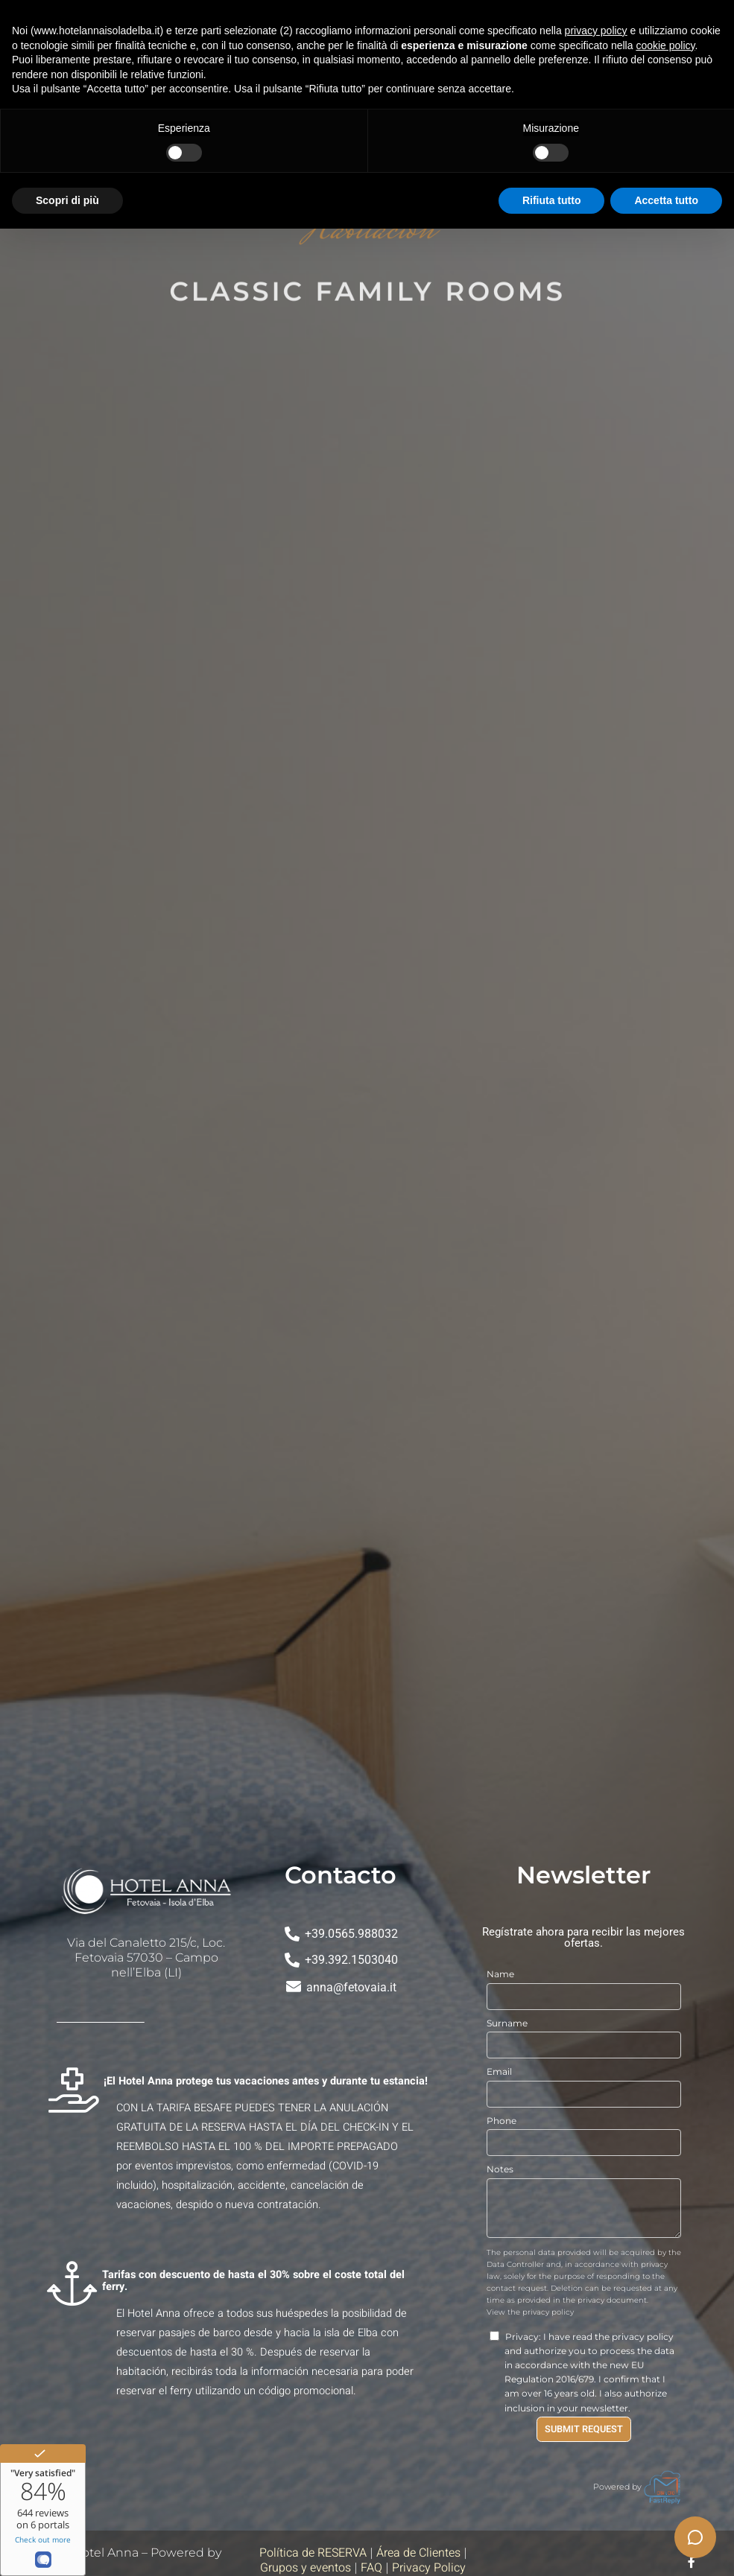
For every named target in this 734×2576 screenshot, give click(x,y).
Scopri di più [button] (67, 200)
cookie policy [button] (665, 45)
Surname (507, 2023)
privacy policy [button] (596, 30)
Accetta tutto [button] (666, 200)
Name (500, 1973)
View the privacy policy (530, 2312)
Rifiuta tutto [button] (551, 200)
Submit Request (584, 2429)
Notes (500, 2169)
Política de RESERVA (313, 2553)
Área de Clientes (418, 2553)
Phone (501, 2120)
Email (499, 2071)
